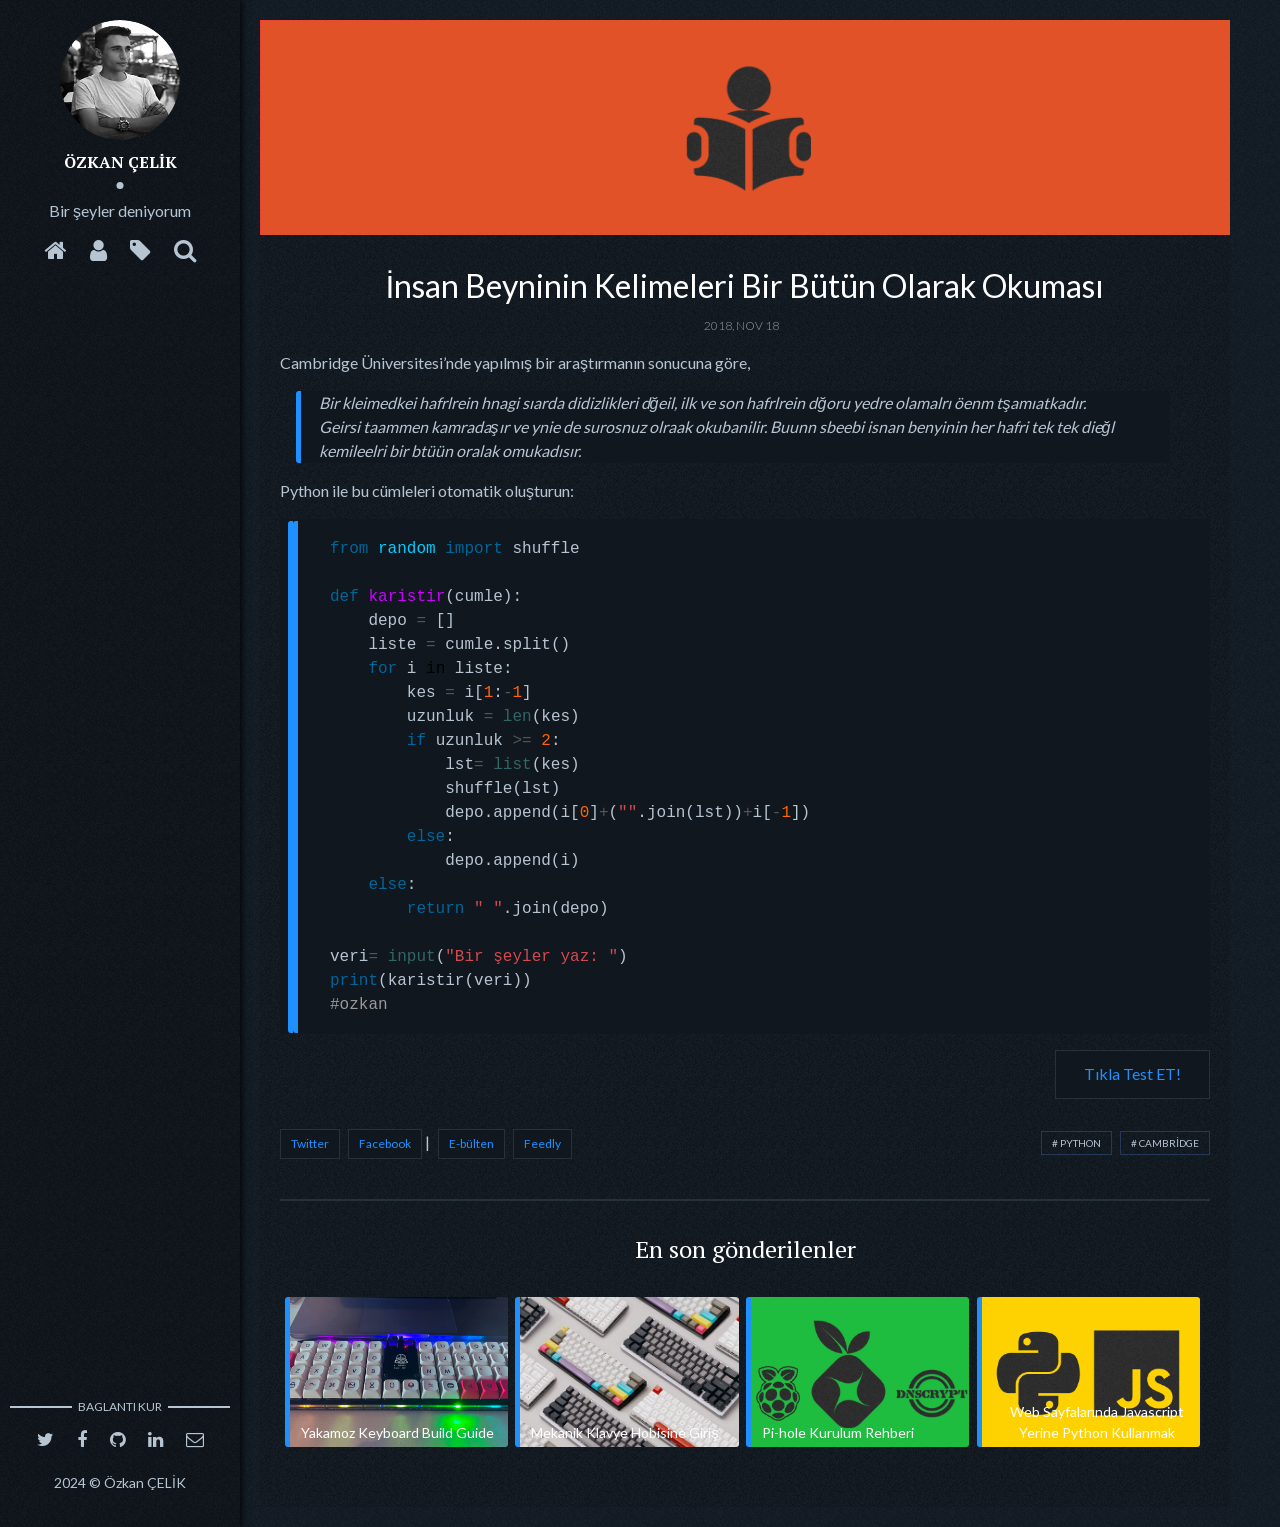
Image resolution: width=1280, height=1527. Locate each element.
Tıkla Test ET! (1132, 1073)
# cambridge (1165, 1143)
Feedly (542, 1143)
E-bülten (471, 1143)
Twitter (310, 1143)
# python (1076, 1143)
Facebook (385, 1143)
